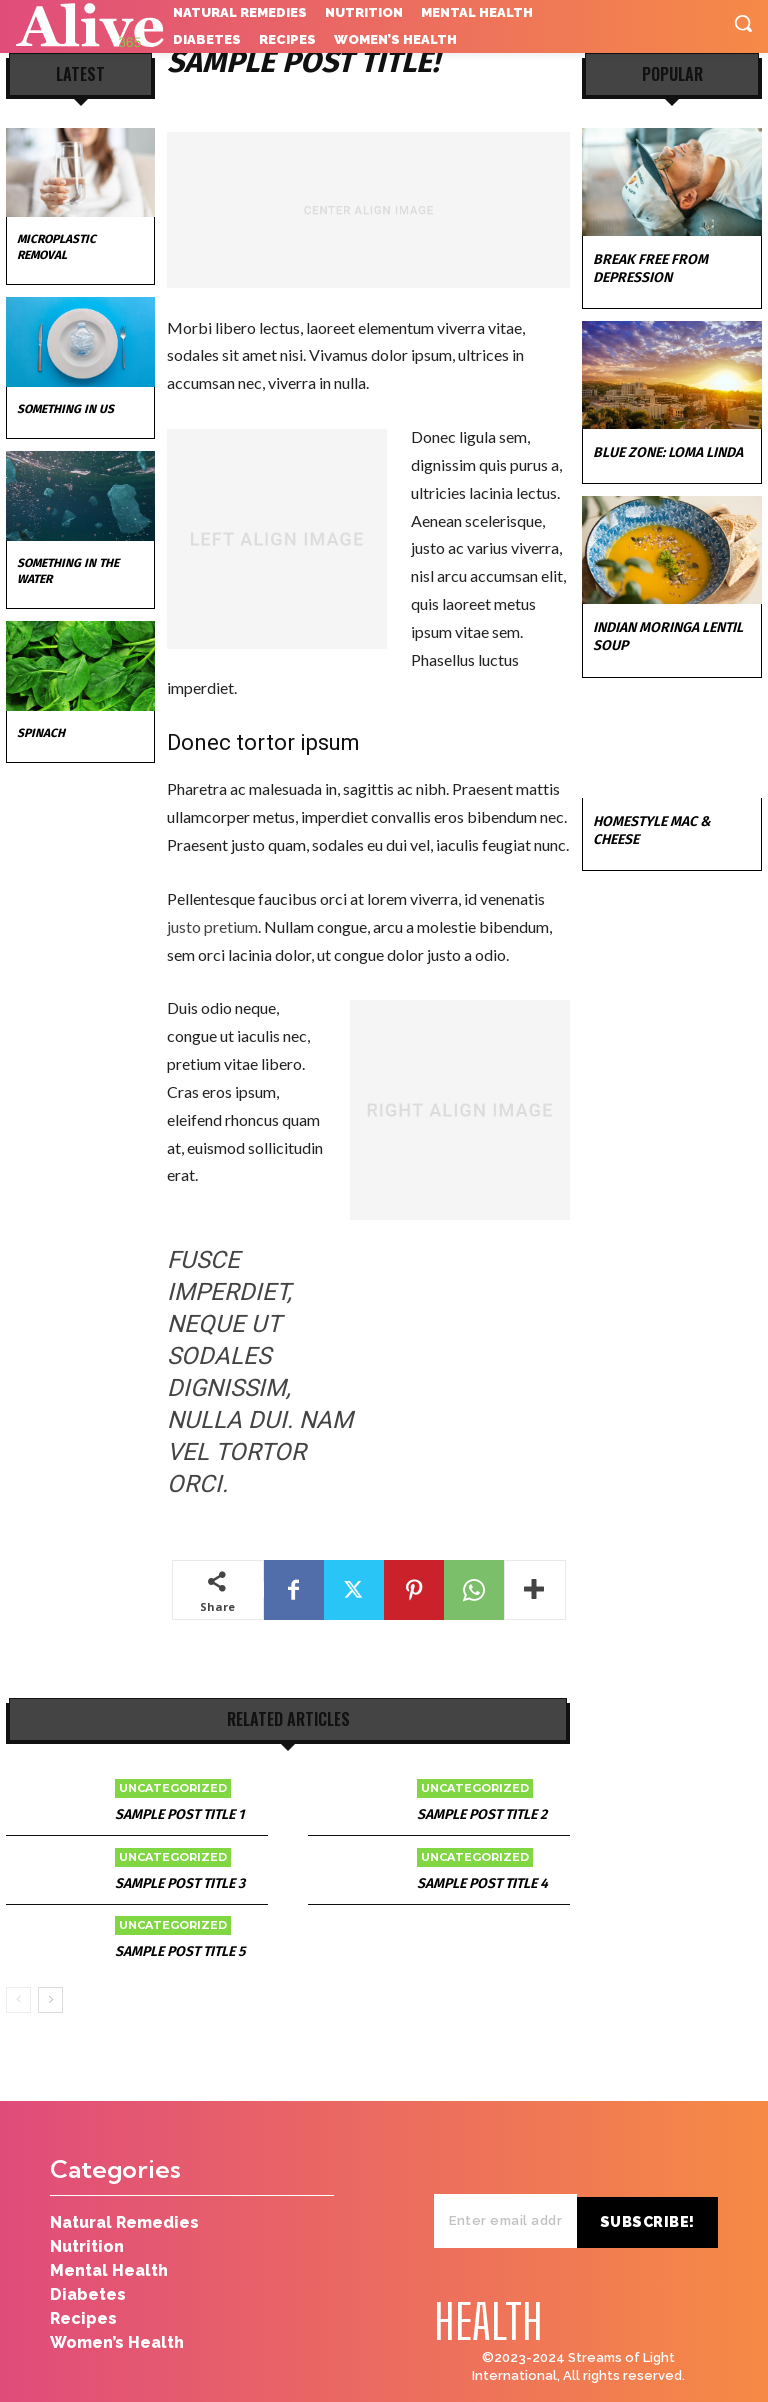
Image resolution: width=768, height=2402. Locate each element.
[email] (511, 2192)
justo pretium (212, 926)
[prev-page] (18, 2000)
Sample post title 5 (180, 1951)
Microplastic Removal (56, 247)
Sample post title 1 (179, 1814)
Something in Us (65, 409)
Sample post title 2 (482, 1814)
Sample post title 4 (482, 1883)
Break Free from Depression (650, 268)
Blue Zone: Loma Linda (668, 452)
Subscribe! (653, 2191)
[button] (743, 23)
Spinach (41, 733)
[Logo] (85, 26)
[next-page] (50, 2000)
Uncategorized (173, 1788)
